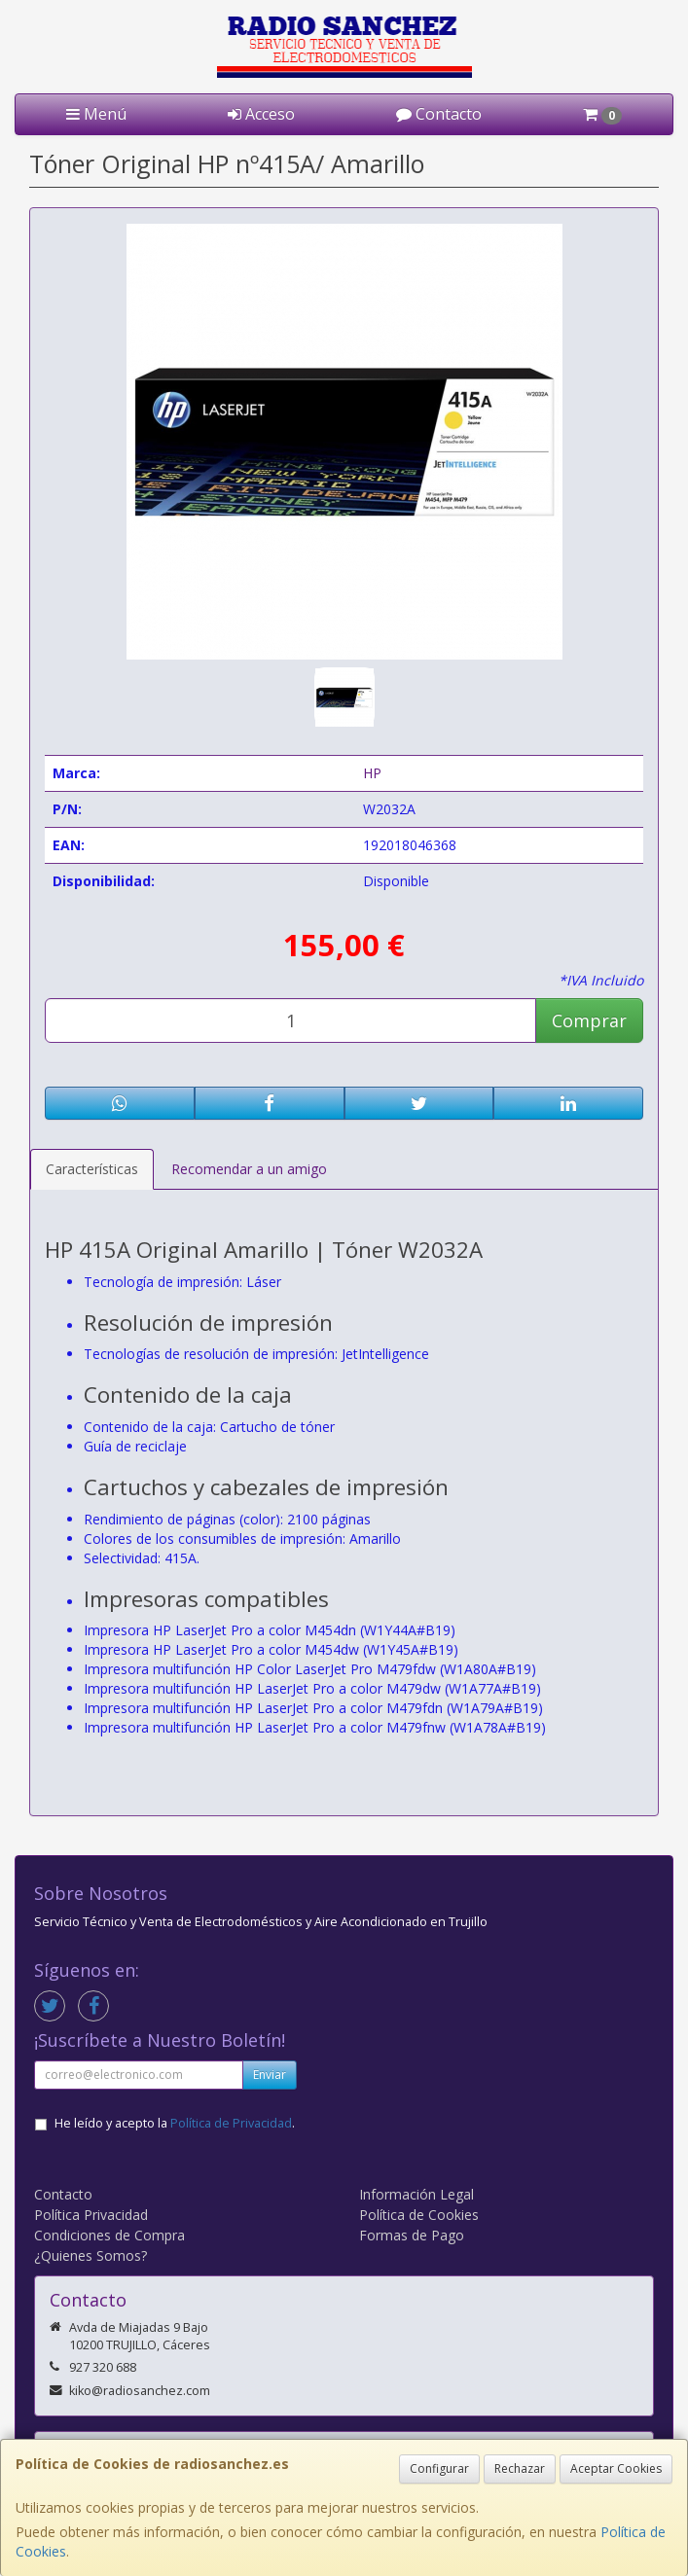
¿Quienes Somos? (90, 2255)
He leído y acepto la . (174, 2123)
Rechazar (519, 2468)
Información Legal (416, 2194)
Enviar (269, 2074)
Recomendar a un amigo (249, 1169)
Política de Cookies (419, 2214)
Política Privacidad (91, 2214)
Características (92, 1169)
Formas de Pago (411, 2235)
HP (372, 773)
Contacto (439, 114)
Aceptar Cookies (616, 2468)
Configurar (439, 2468)
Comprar (589, 1020)
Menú (96, 114)
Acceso (261, 114)
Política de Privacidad (231, 2123)
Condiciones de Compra (109, 2235)
